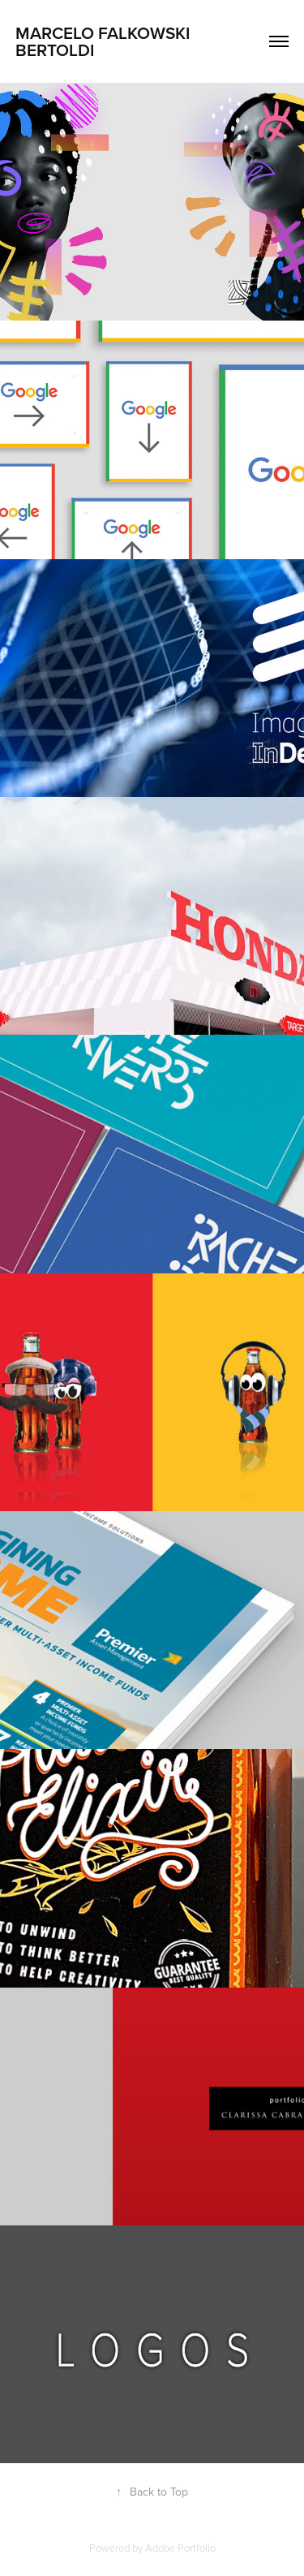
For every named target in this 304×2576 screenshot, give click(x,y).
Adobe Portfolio (180, 2547)
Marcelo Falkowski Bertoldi (104, 41)
